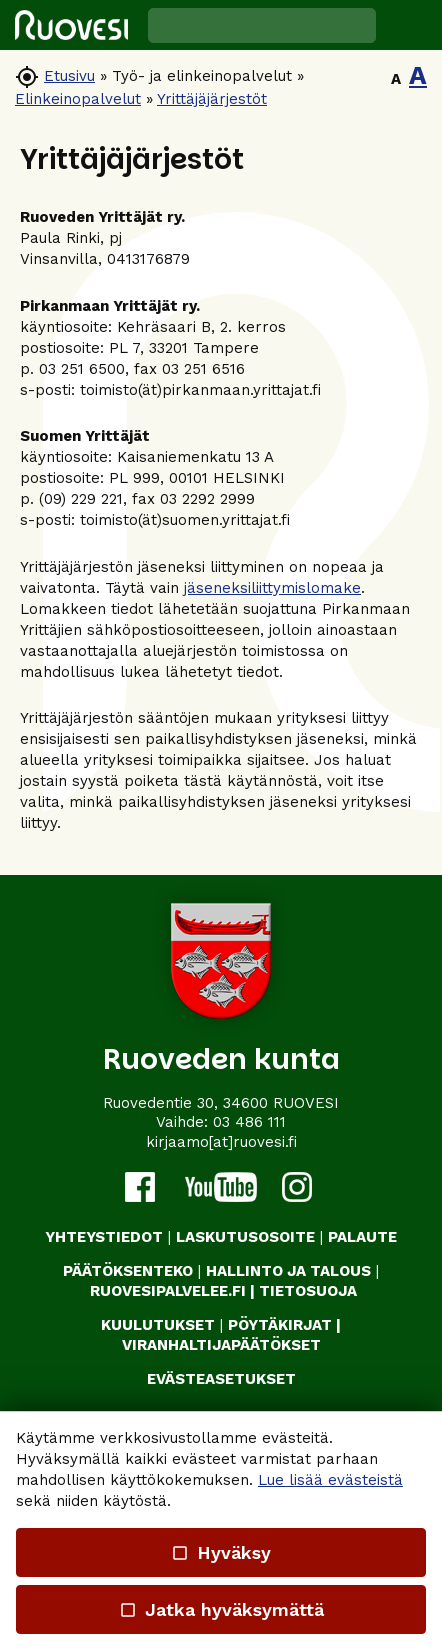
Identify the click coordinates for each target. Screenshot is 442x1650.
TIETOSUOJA (308, 1291)
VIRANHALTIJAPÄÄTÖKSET (221, 1345)
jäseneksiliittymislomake (272, 588)
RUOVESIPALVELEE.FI (168, 1291)
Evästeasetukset (221, 1379)
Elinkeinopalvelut (78, 99)
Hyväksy (221, 1552)
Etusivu (69, 76)
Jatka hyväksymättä (220, 1609)
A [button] (396, 79)
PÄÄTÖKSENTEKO (128, 1271)
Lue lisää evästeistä (330, 1480)
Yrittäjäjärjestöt (212, 99)
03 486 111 (249, 1122)
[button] (409, 25)
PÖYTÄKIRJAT (280, 1325)
